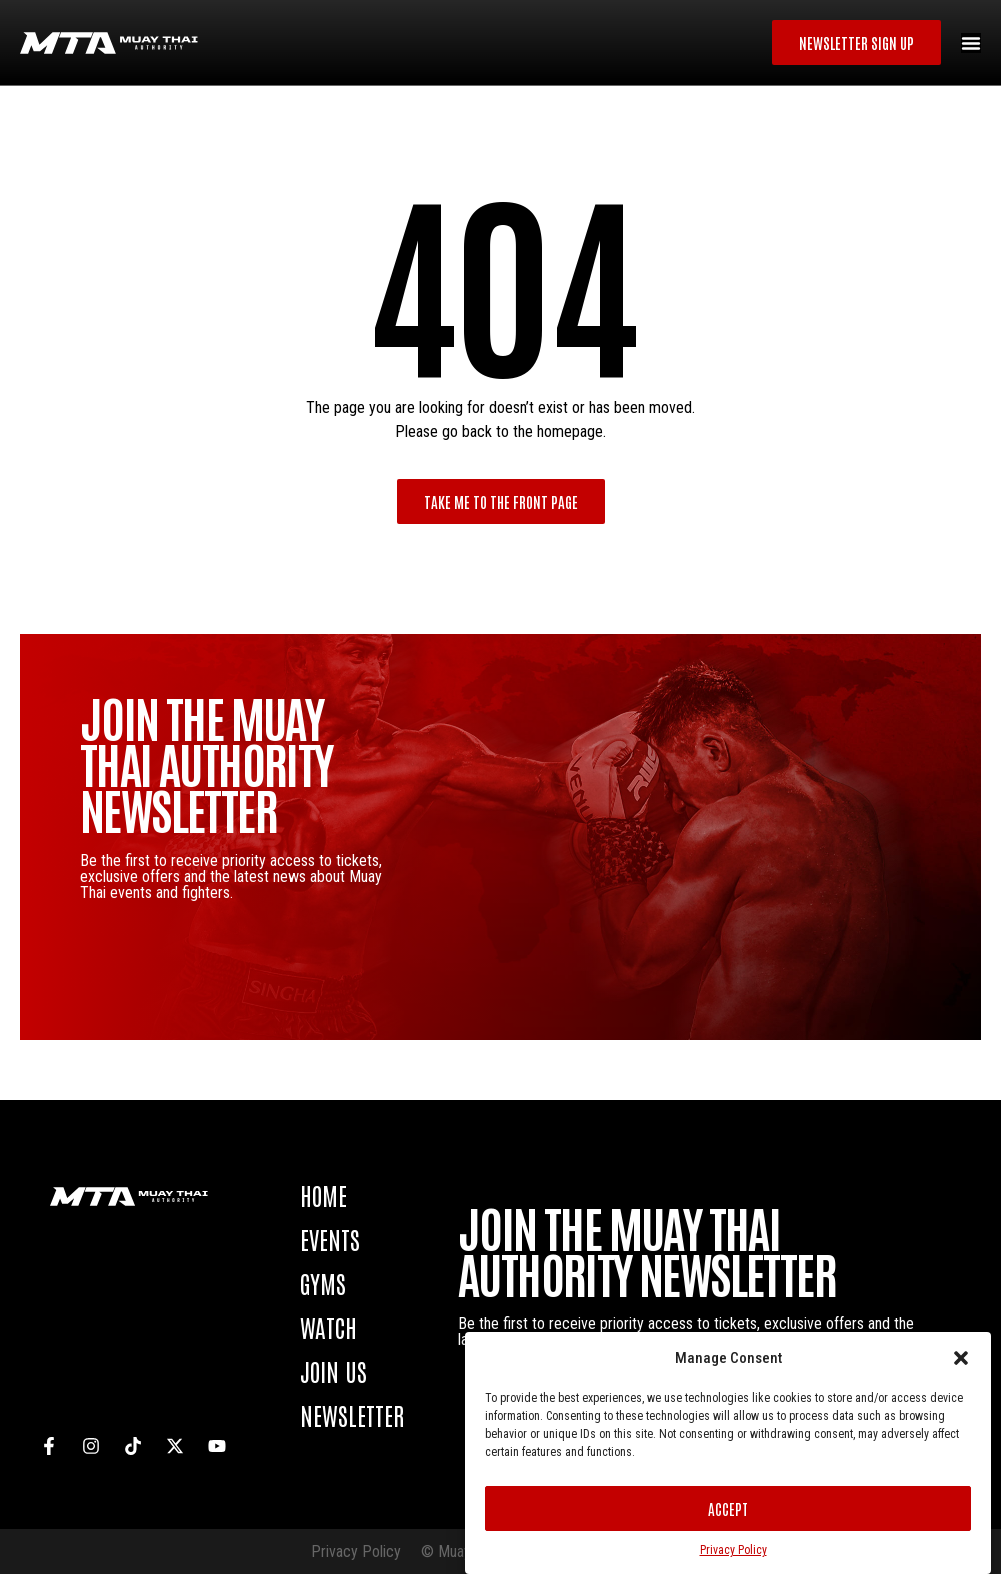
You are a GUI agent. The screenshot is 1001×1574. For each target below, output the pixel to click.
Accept (728, 1508)
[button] (961, 1358)
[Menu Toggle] (971, 43)
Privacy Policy (733, 1550)
